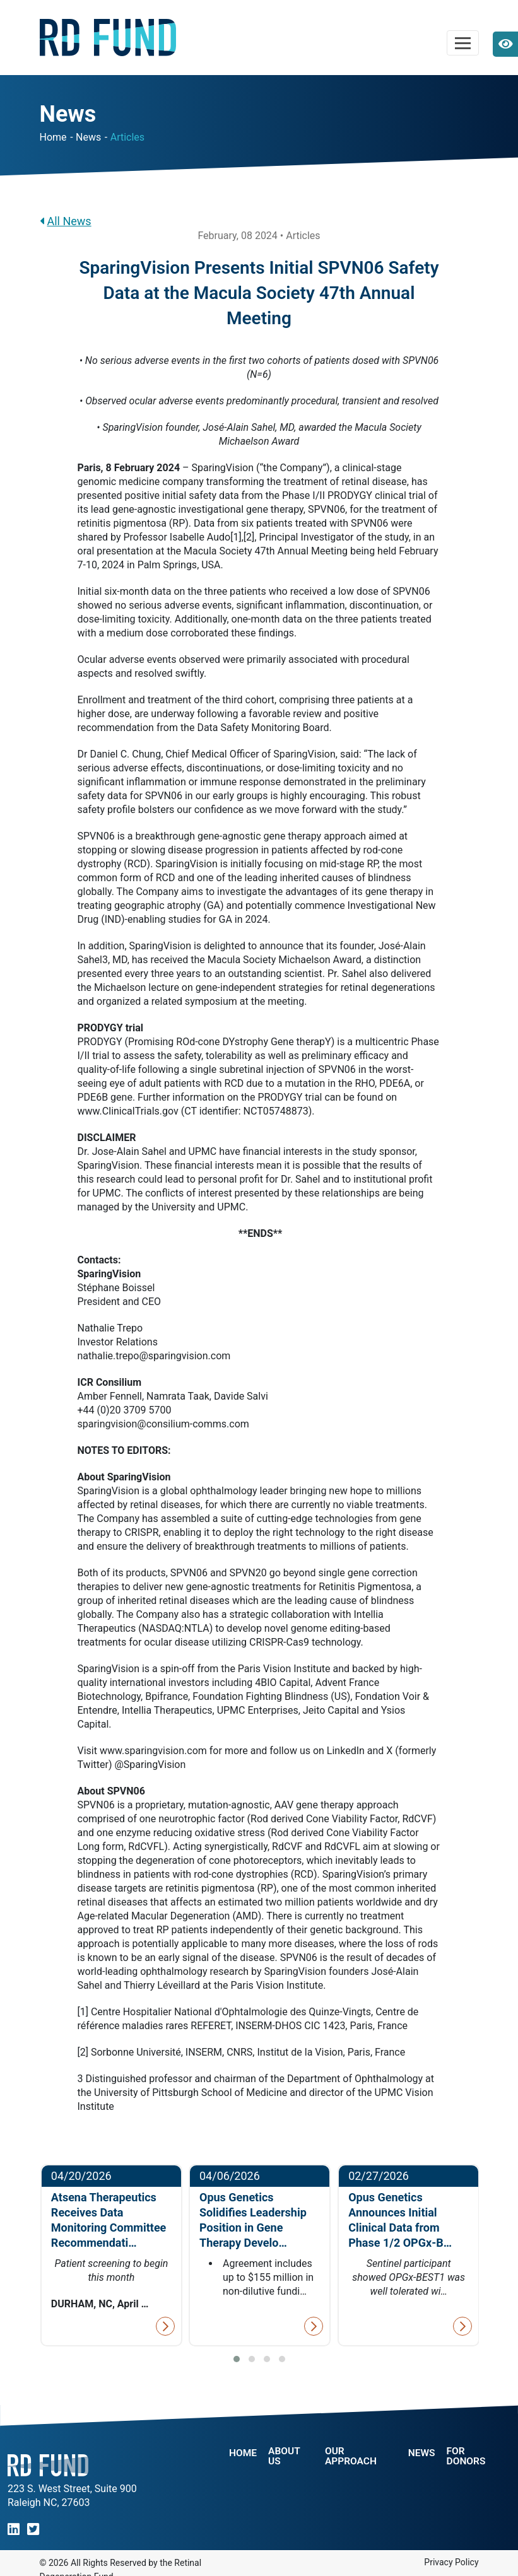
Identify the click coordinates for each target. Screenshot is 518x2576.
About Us (285, 2456)
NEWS (421, 2453)
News (88, 137)
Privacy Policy (451, 2562)
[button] (236, 2359)
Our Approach (352, 2456)
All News (65, 221)
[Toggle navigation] (463, 43)
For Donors (467, 2456)
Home (53, 137)
